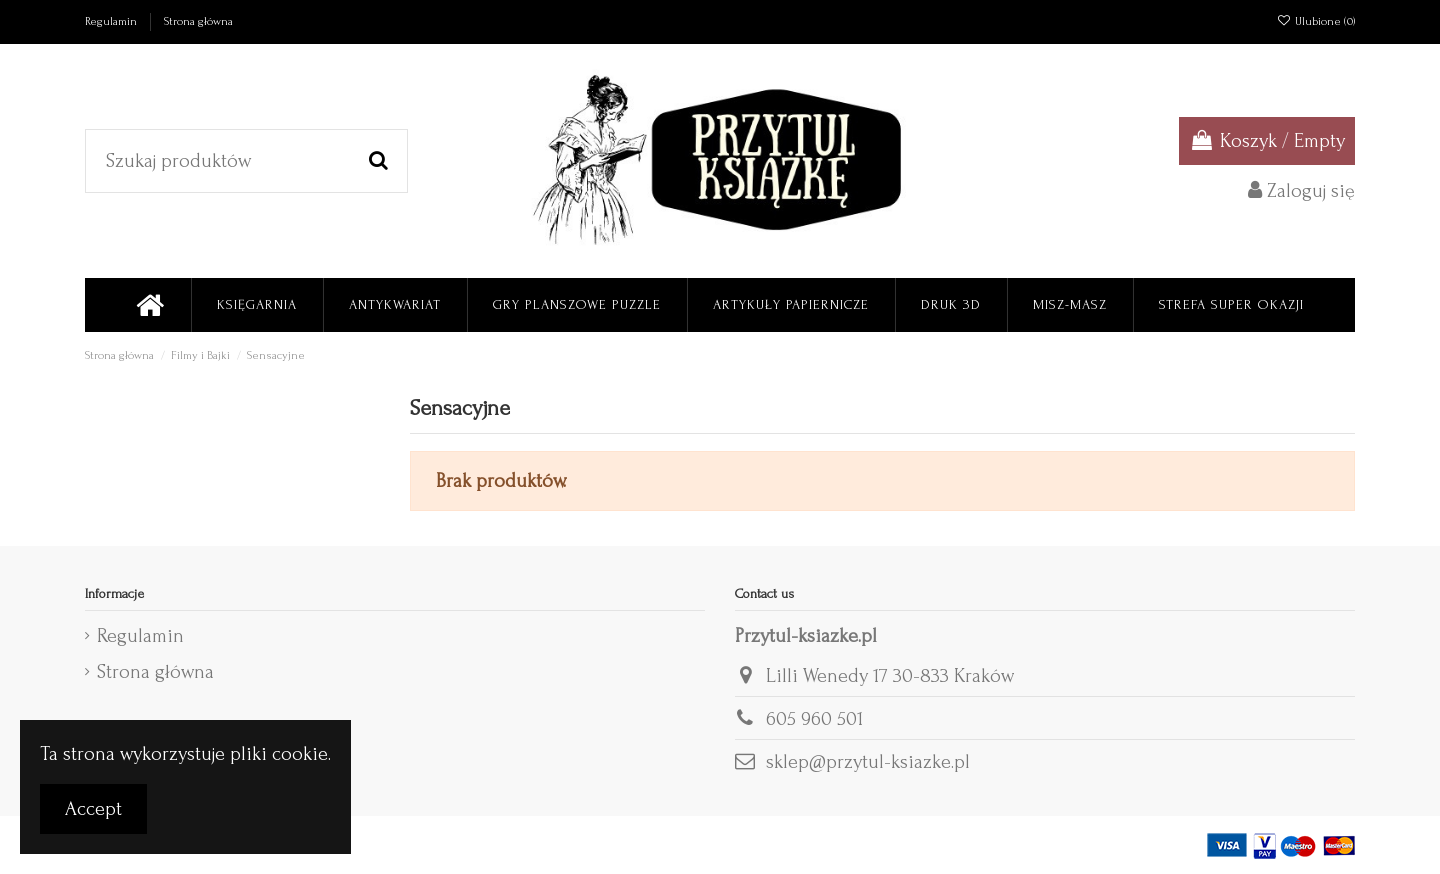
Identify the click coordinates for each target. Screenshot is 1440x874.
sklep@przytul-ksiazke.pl (868, 762)
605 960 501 (814, 719)
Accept (93, 809)
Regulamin (112, 21)
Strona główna (198, 21)
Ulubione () (1316, 21)
